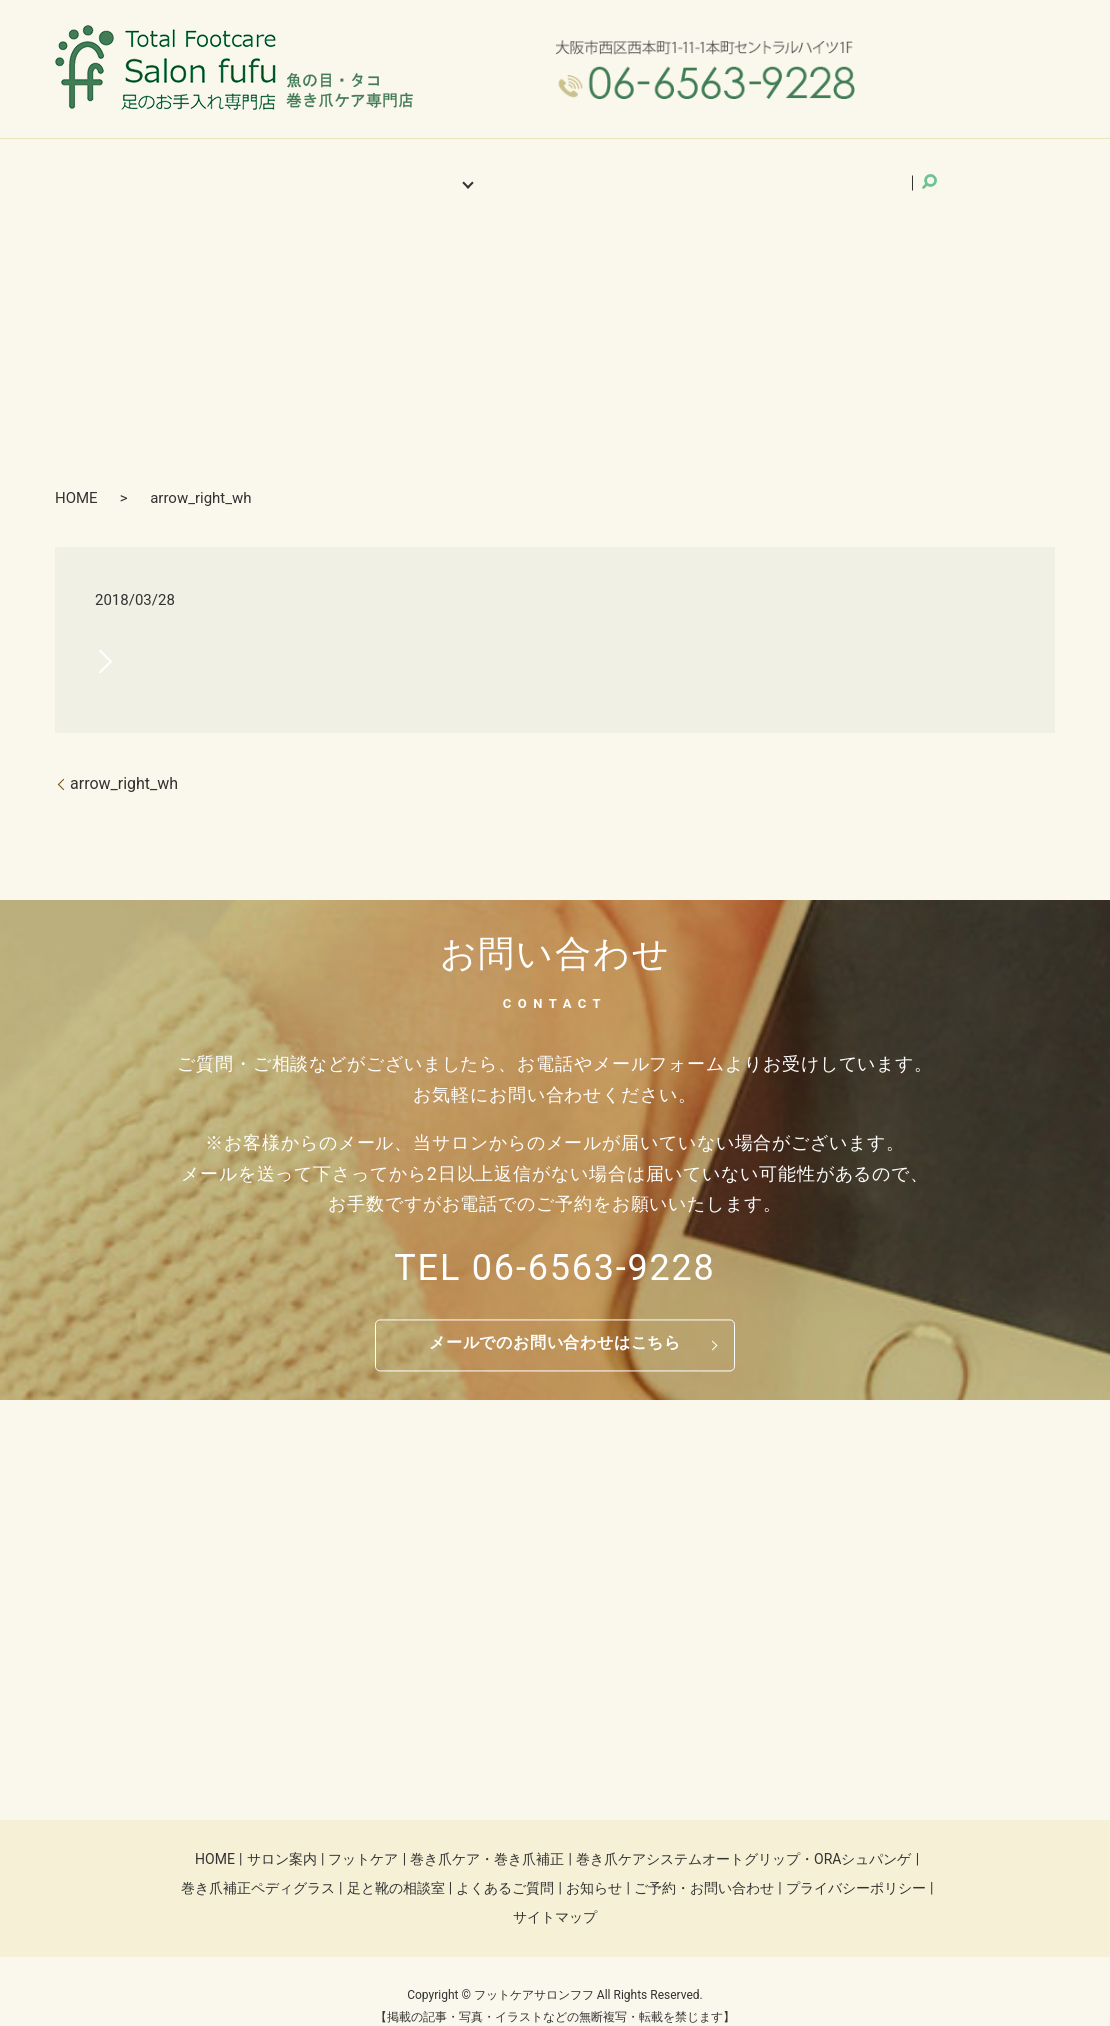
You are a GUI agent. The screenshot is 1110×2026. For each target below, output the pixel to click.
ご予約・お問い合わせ (776, 169)
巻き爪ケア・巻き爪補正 (487, 1832)
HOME (255, 169)
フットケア (363, 1832)
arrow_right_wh (124, 756)
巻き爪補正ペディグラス (258, 1861)
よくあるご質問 (554, 169)
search (881, 168)
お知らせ (656, 169)
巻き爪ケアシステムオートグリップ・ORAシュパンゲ (743, 1832)
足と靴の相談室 (396, 1861)
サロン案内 (338, 169)
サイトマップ (555, 1891)
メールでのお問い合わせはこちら (555, 1316)
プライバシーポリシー (856, 1861)
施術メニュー (440, 169)
